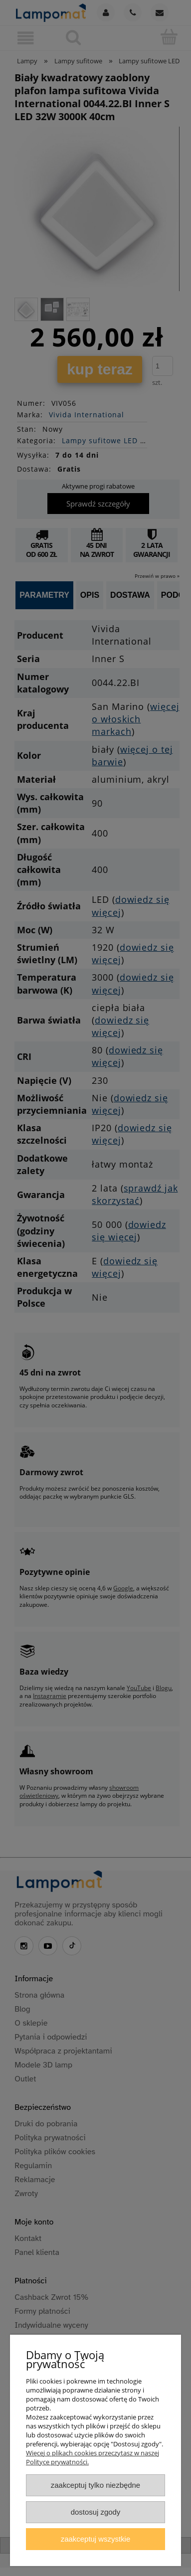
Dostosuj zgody (96, 2512)
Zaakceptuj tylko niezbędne (95, 2485)
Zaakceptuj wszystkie (95, 2539)
